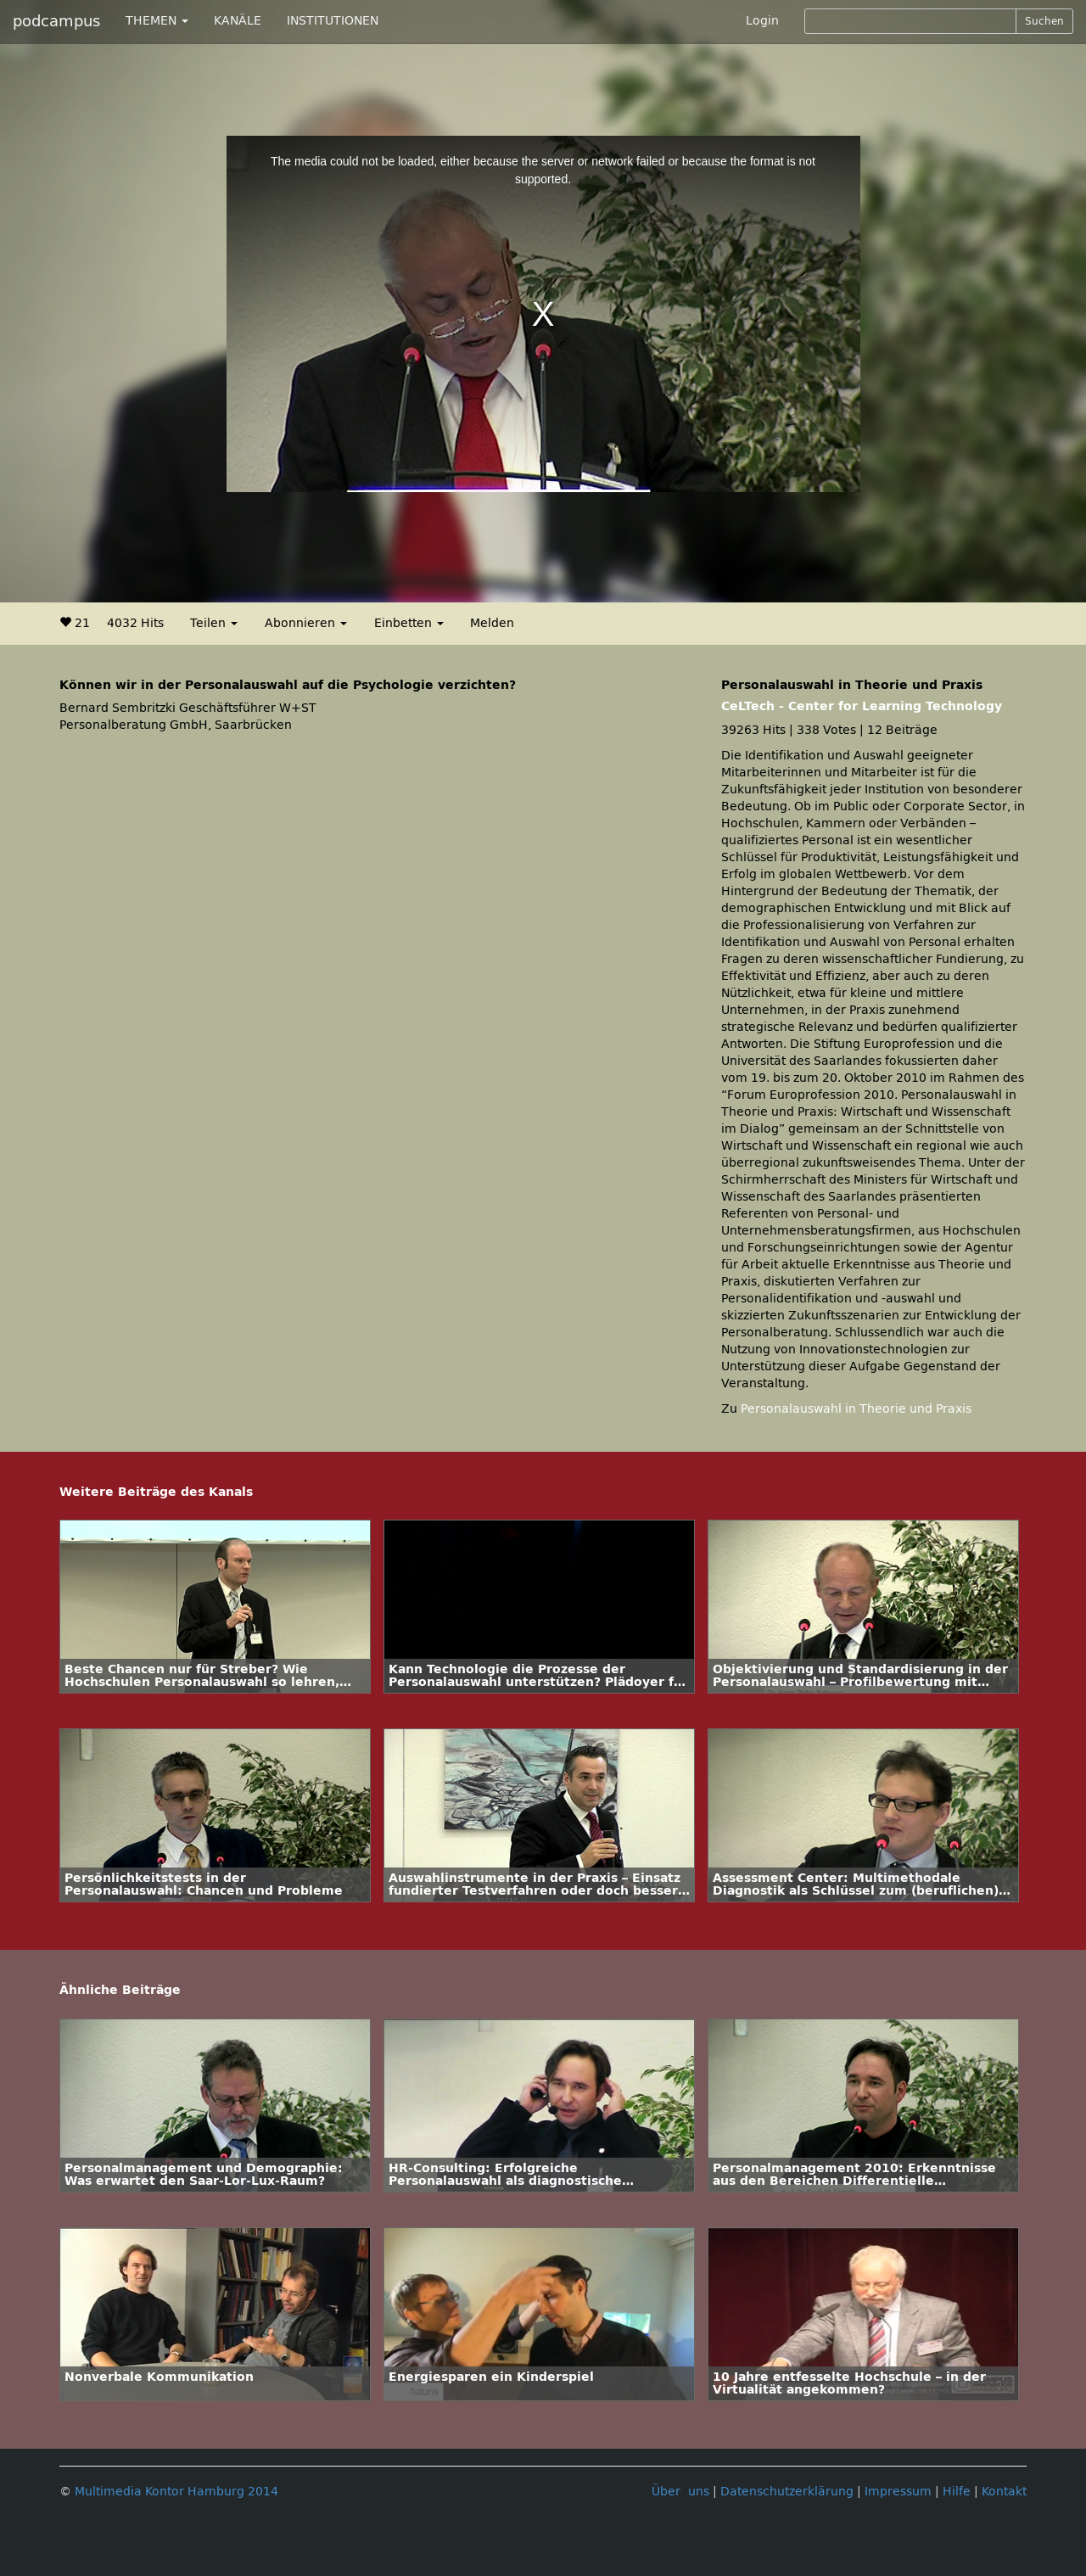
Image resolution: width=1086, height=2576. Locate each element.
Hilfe (957, 2491)
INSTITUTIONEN (332, 21)
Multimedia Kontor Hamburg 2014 (176, 2491)
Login (762, 21)
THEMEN (157, 21)
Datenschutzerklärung (787, 2491)
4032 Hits (135, 623)
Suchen (1044, 21)
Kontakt (1004, 2491)
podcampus (56, 21)
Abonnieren (306, 623)
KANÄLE (237, 21)
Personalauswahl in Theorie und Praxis (856, 1409)
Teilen (214, 623)
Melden (492, 623)
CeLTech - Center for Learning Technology (861, 706)
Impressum (898, 2491)
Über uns (680, 2491)
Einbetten (409, 623)
